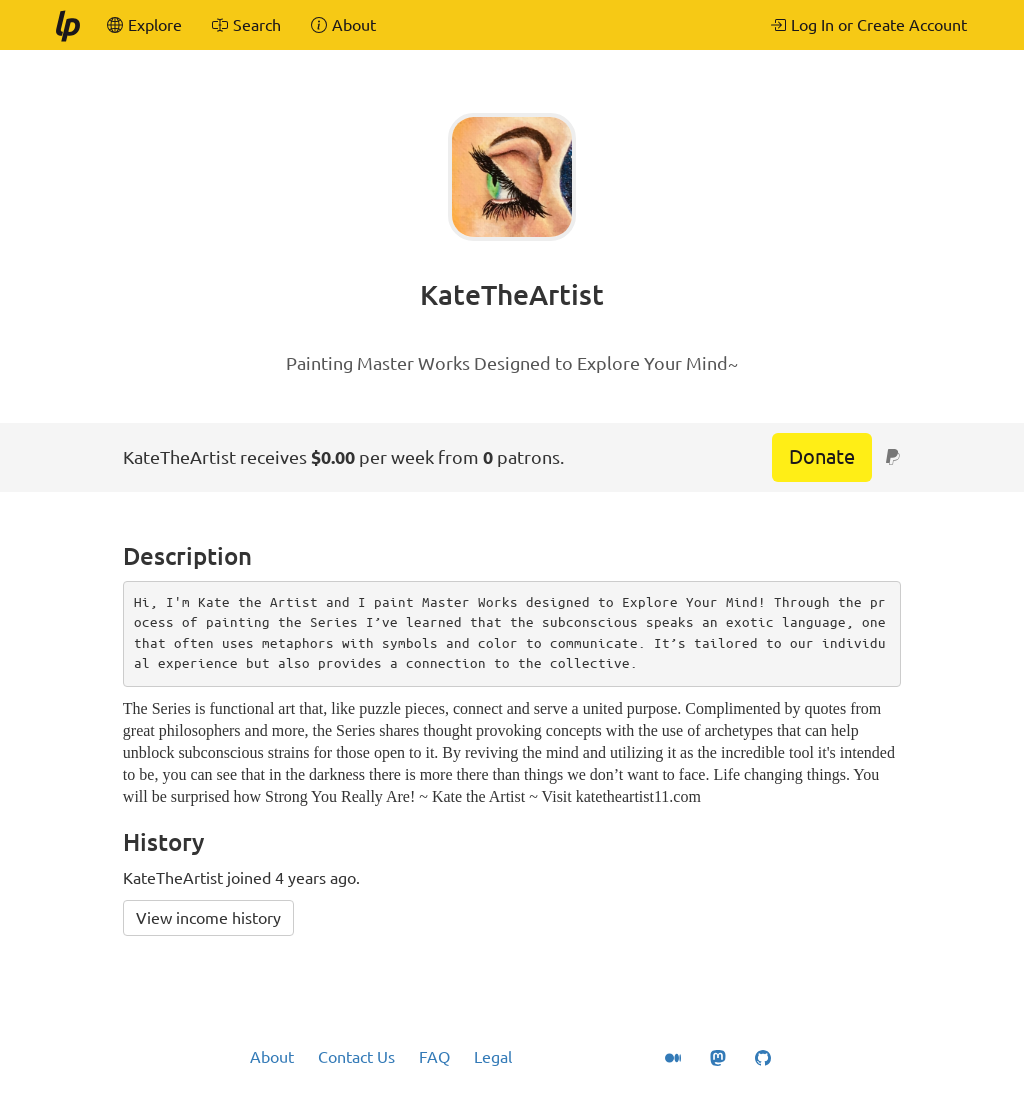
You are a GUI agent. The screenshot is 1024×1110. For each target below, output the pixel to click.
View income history (208, 918)
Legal (493, 1057)
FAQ (434, 1057)
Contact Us (356, 1057)
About (272, 1057)
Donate (822, 456)
